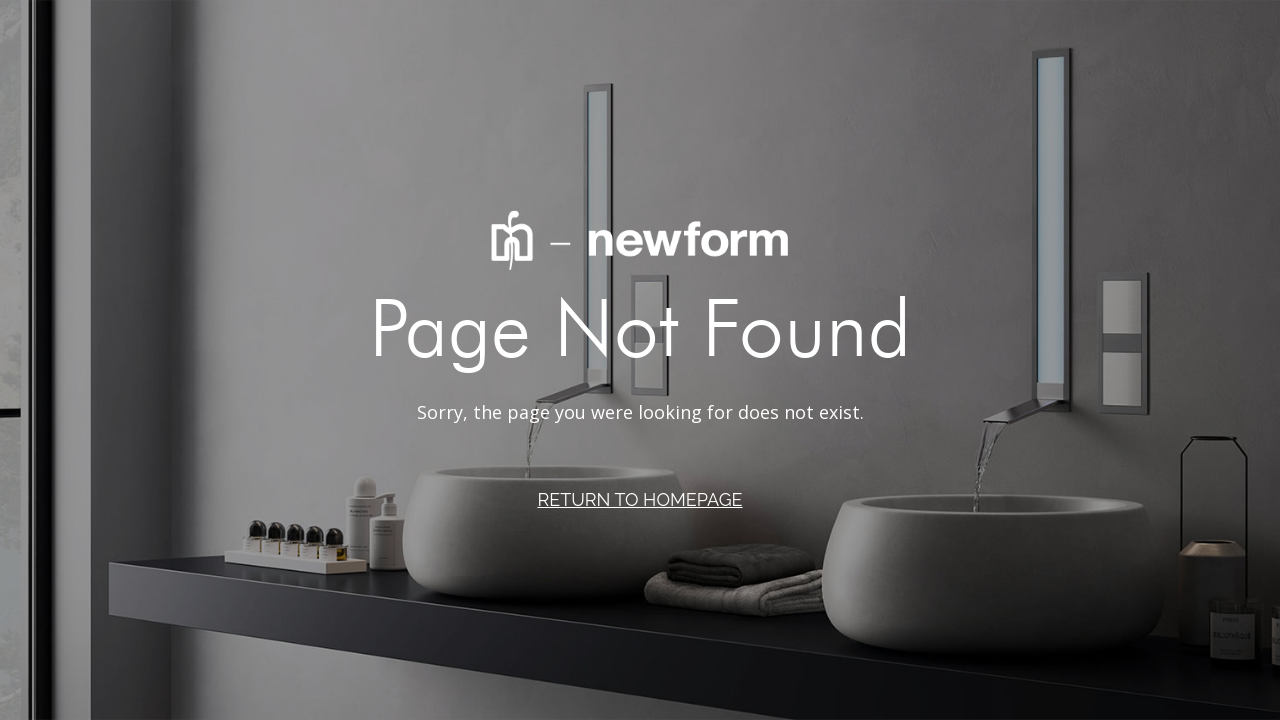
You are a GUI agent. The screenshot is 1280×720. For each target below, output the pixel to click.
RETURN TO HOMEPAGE (639, 499)
